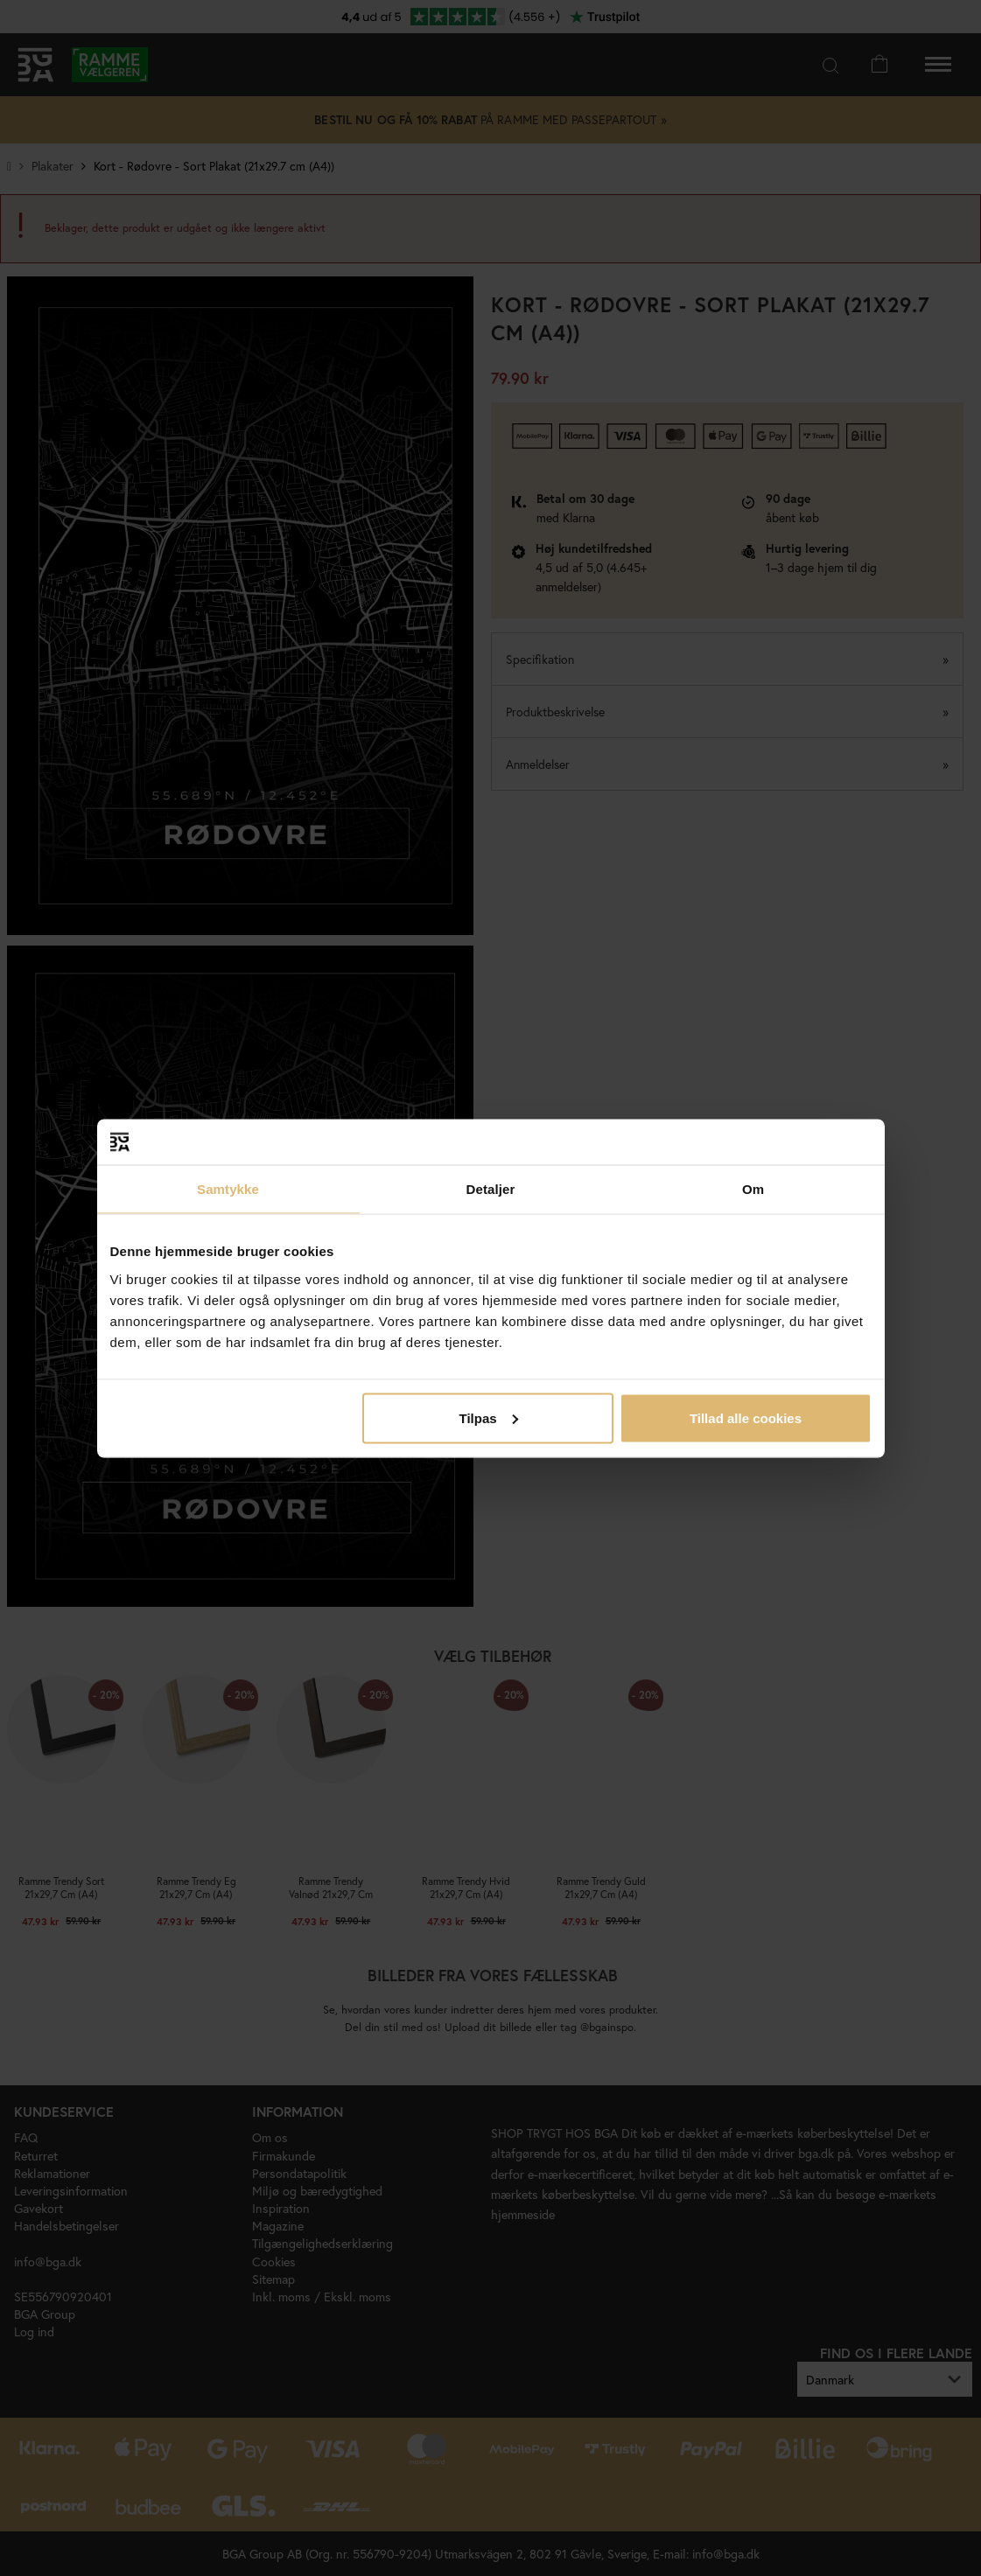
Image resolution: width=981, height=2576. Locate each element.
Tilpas (488, 1417)
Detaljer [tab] (490, 1189)
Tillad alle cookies (746, 1417)
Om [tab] (753, 1189)
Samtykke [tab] (228, 1189)
